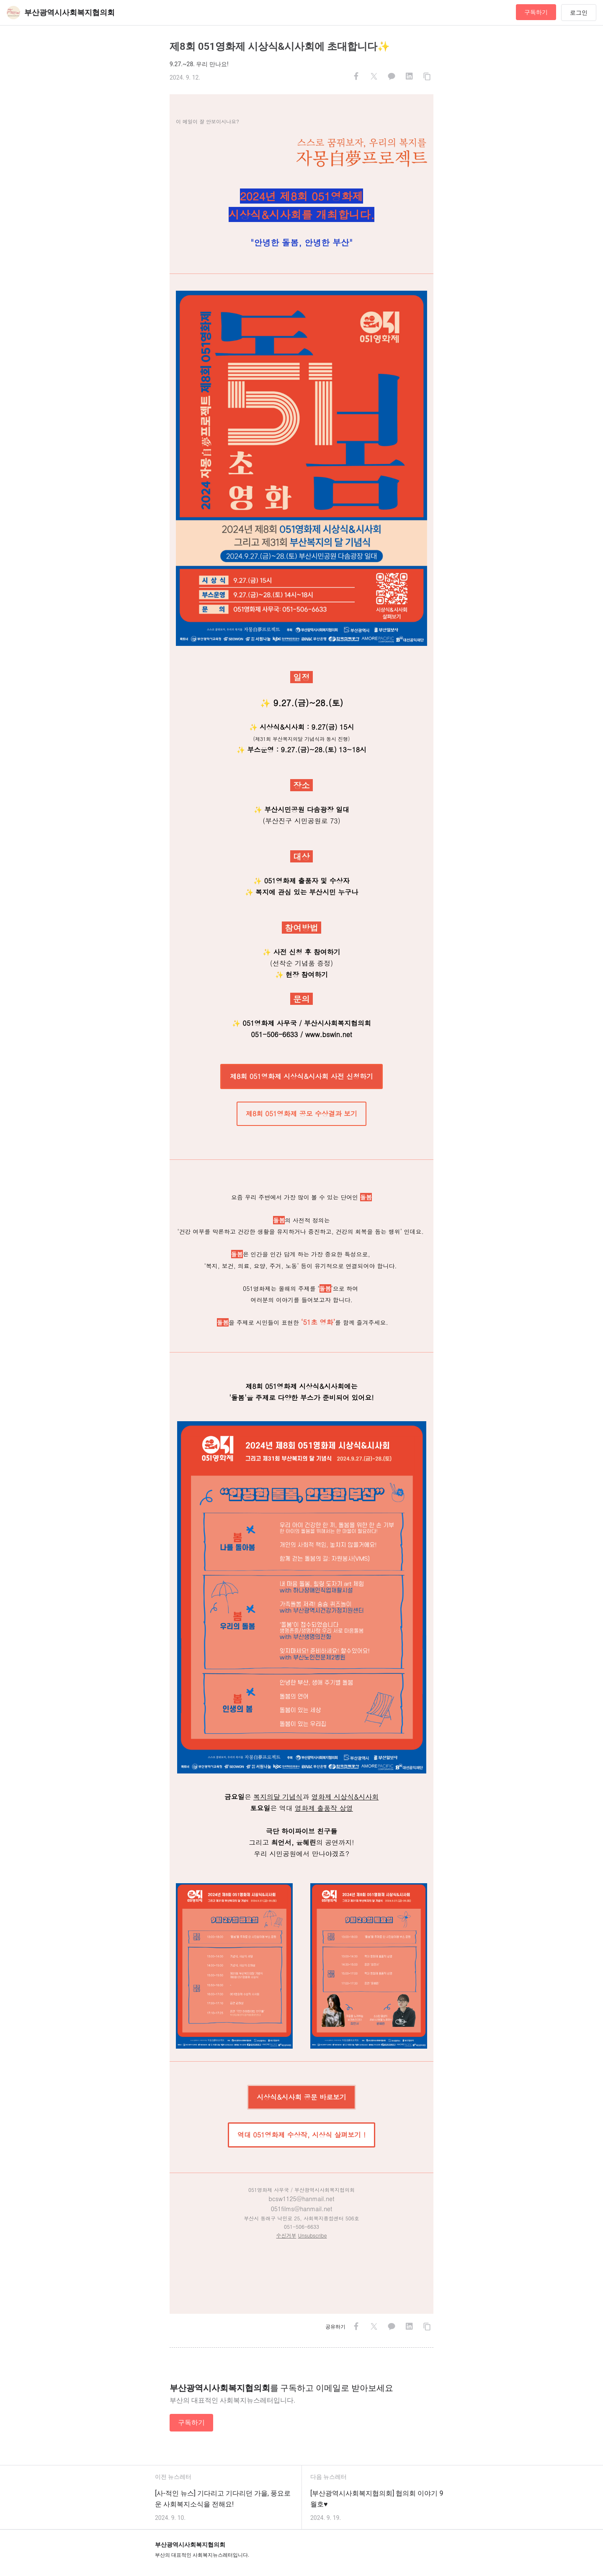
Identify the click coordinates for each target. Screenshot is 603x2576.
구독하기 (536, 12)
